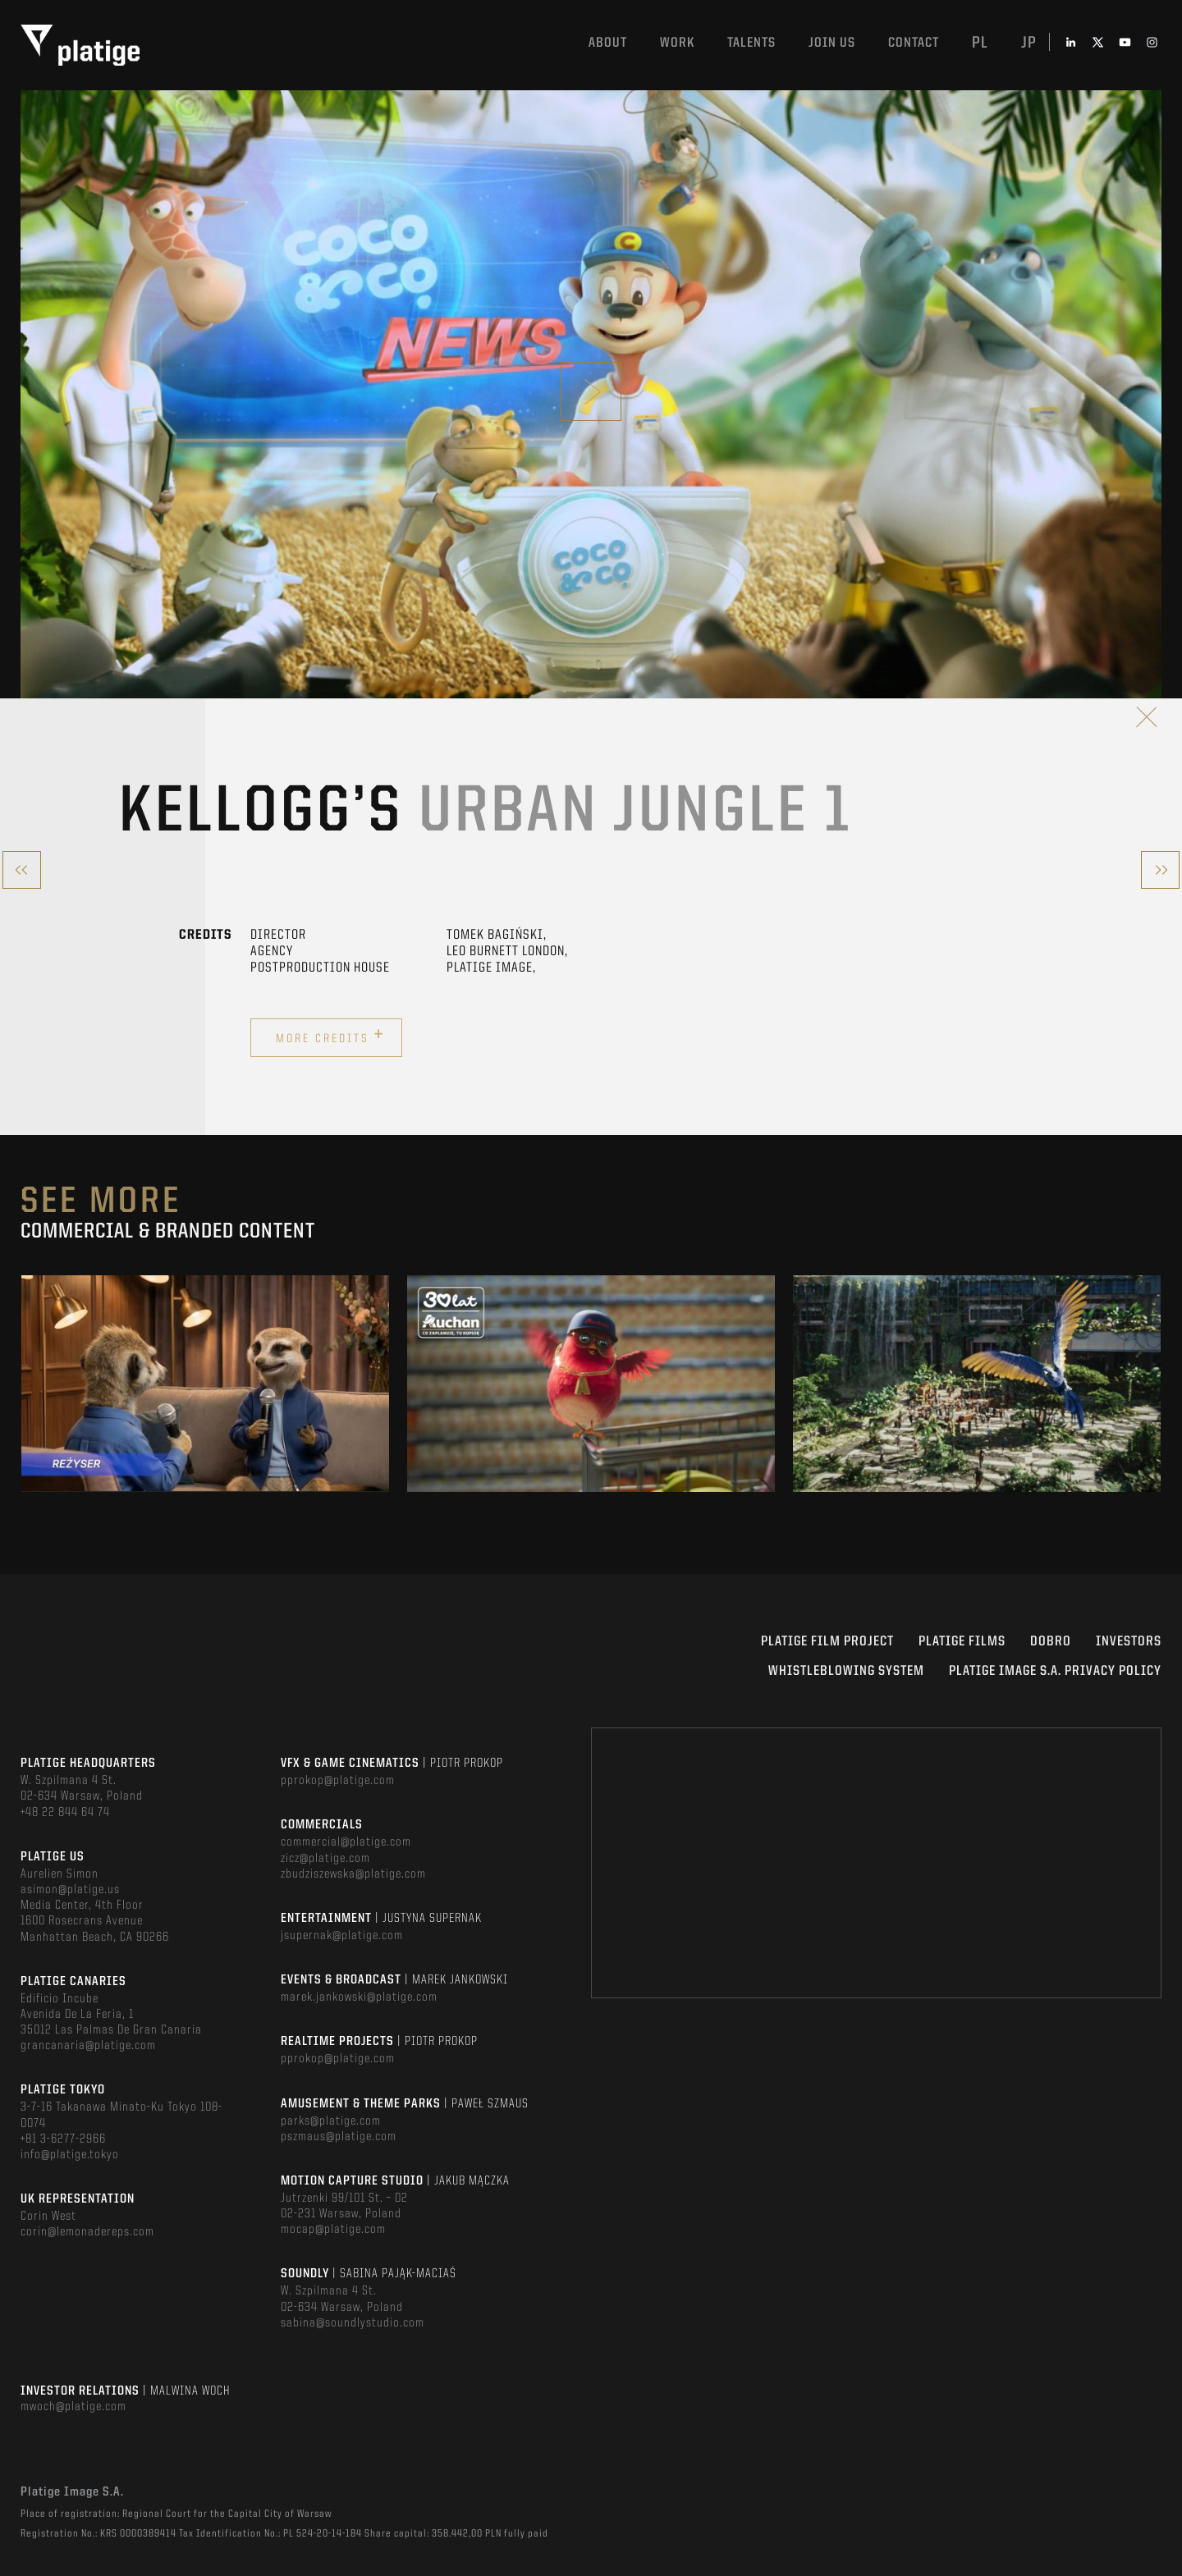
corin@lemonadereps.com (87, 2232)
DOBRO (1050, 1642)
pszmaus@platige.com (338, 2137)
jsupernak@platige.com (342, 1935)
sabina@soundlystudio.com (352, 2323)
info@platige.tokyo (70, 2155)
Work (677, 43)
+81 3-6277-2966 (63, 2139)
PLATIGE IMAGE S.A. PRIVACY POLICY (1055, 1671)
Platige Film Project (827, 1642)
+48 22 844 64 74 (65, 1812)
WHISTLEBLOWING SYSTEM (846, 1671)
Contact (913, 43)
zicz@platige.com (325, 1858)
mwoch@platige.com (73, 2407)
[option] (205, 1383)
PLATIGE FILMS (962, 1642)
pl (980, 43)
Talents (751, 43)
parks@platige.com (331, 2121)
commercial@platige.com (346, 1842)
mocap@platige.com (333, 2229)
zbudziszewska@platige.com (353, 1874)
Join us (832, 43)
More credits (330, 1035)
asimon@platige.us (70, 1890)
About (608, 43)
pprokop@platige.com (338, 1780)
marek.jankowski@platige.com (359, 1997)
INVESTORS (1128, 1642)
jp (1029, 43)
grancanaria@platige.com (88, 2045)
